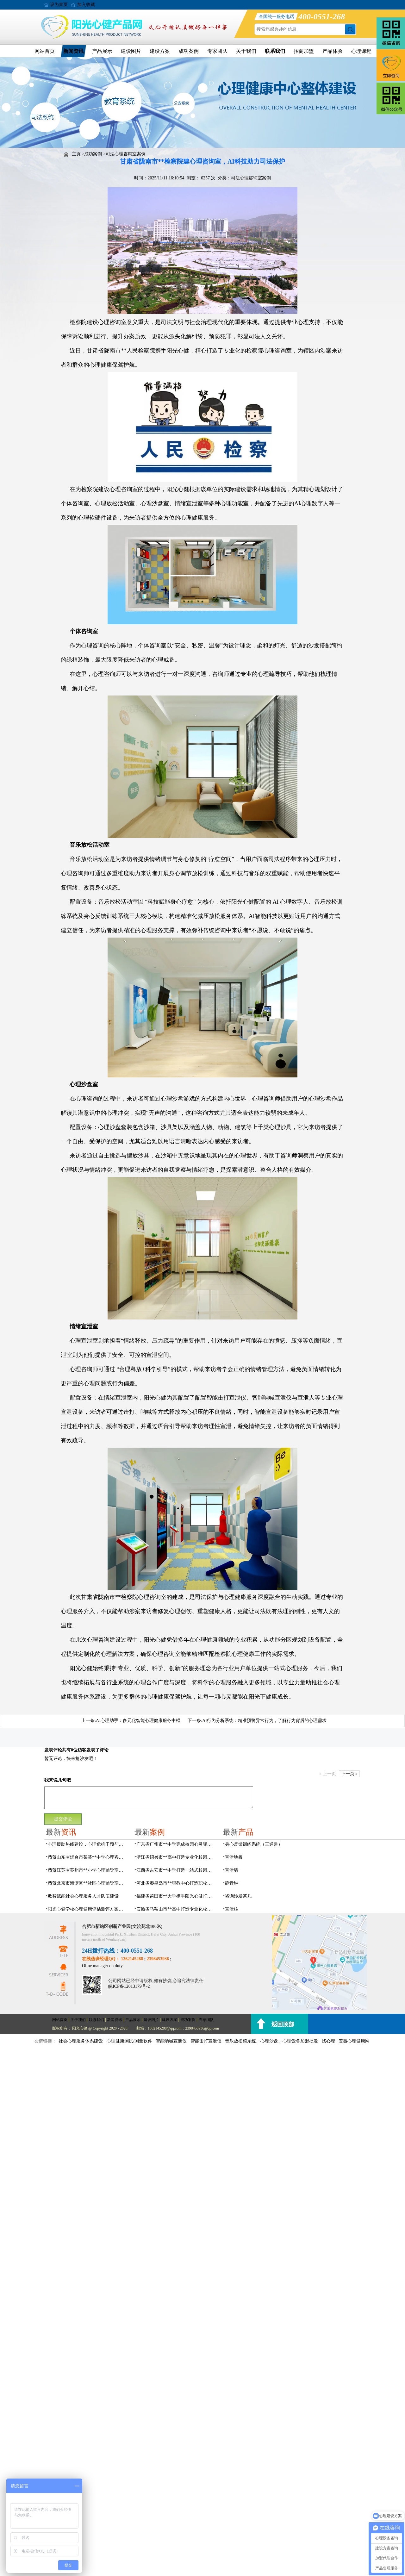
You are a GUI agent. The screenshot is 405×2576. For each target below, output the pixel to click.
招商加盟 (304, 51)
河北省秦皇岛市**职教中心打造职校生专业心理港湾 (175, 1883)
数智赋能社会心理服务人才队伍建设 (83, 1896)
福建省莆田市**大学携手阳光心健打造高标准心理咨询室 (175, 1896)
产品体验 (332, 51)
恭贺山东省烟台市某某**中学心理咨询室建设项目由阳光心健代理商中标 (87, 1857)
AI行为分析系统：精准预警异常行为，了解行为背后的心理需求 (264, 1720)
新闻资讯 (73, 51)
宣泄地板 (234, 1857)
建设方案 (160, 51)
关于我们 (246, 51)
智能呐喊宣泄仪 (171, 2041)
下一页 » (349, 1773)
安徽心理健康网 (354, 2041)
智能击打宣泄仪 (205, 2041)
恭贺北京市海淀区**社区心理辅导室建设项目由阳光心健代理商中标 (87, 1883)
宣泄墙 (231, 1870)
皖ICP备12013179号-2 (129, 1986)
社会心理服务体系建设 (81, 2041)
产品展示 (102, 51)
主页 (76, 154)
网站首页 (44, 51)
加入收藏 (86, 4)
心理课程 (361, 51)
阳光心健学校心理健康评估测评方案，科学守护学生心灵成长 (87, 1909)
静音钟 (231, 1883)
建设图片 (131, 51)
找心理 (328, 2041)
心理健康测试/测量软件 (129, 2041)
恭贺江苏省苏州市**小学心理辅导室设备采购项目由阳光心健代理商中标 (87, 1870)
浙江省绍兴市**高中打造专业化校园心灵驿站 (175, 1857)
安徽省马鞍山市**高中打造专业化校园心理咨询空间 (175, 1909)
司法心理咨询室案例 (126, 154)
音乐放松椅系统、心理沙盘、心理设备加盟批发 (271, 2041)
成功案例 (188, 51)
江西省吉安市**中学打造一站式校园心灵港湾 (175, 1870)
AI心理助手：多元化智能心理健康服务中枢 (138, 1720)
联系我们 (275, 51)
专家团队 (217, 51)
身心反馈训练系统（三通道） (254, 1844)
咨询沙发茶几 (238, 1896)
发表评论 (53, 1750)
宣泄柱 (231, 1909)
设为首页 (59, 4)
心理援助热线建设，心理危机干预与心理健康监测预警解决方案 (87, 1844)
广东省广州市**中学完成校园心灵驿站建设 (175, 1844)
